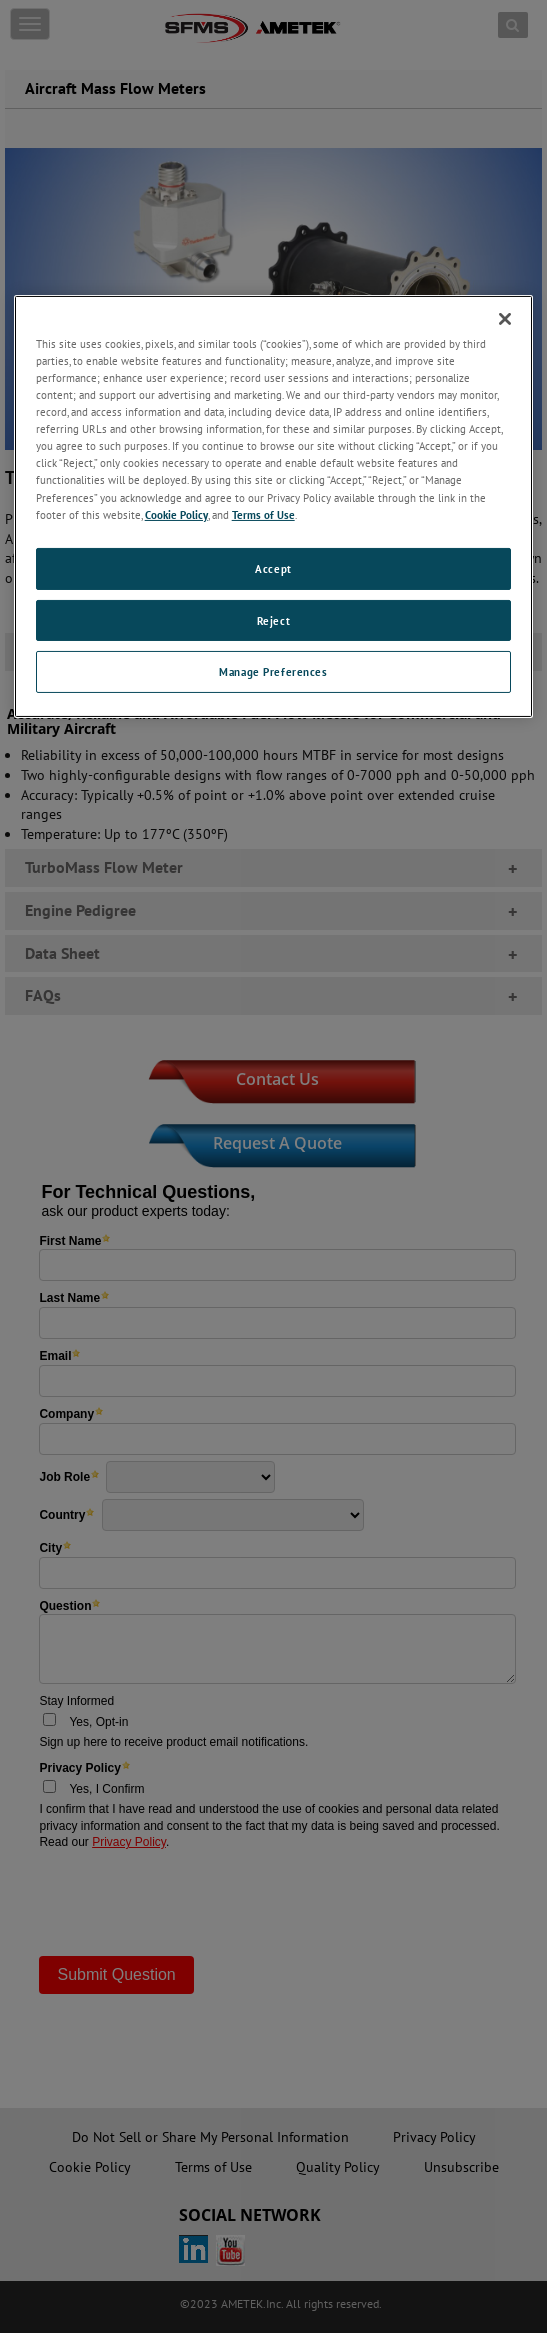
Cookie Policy (176, 514)
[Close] (505, 319)
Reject (273, 619)
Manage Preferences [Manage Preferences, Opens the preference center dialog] (273, 671)
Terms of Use (263, 514)
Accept (273, 568)
